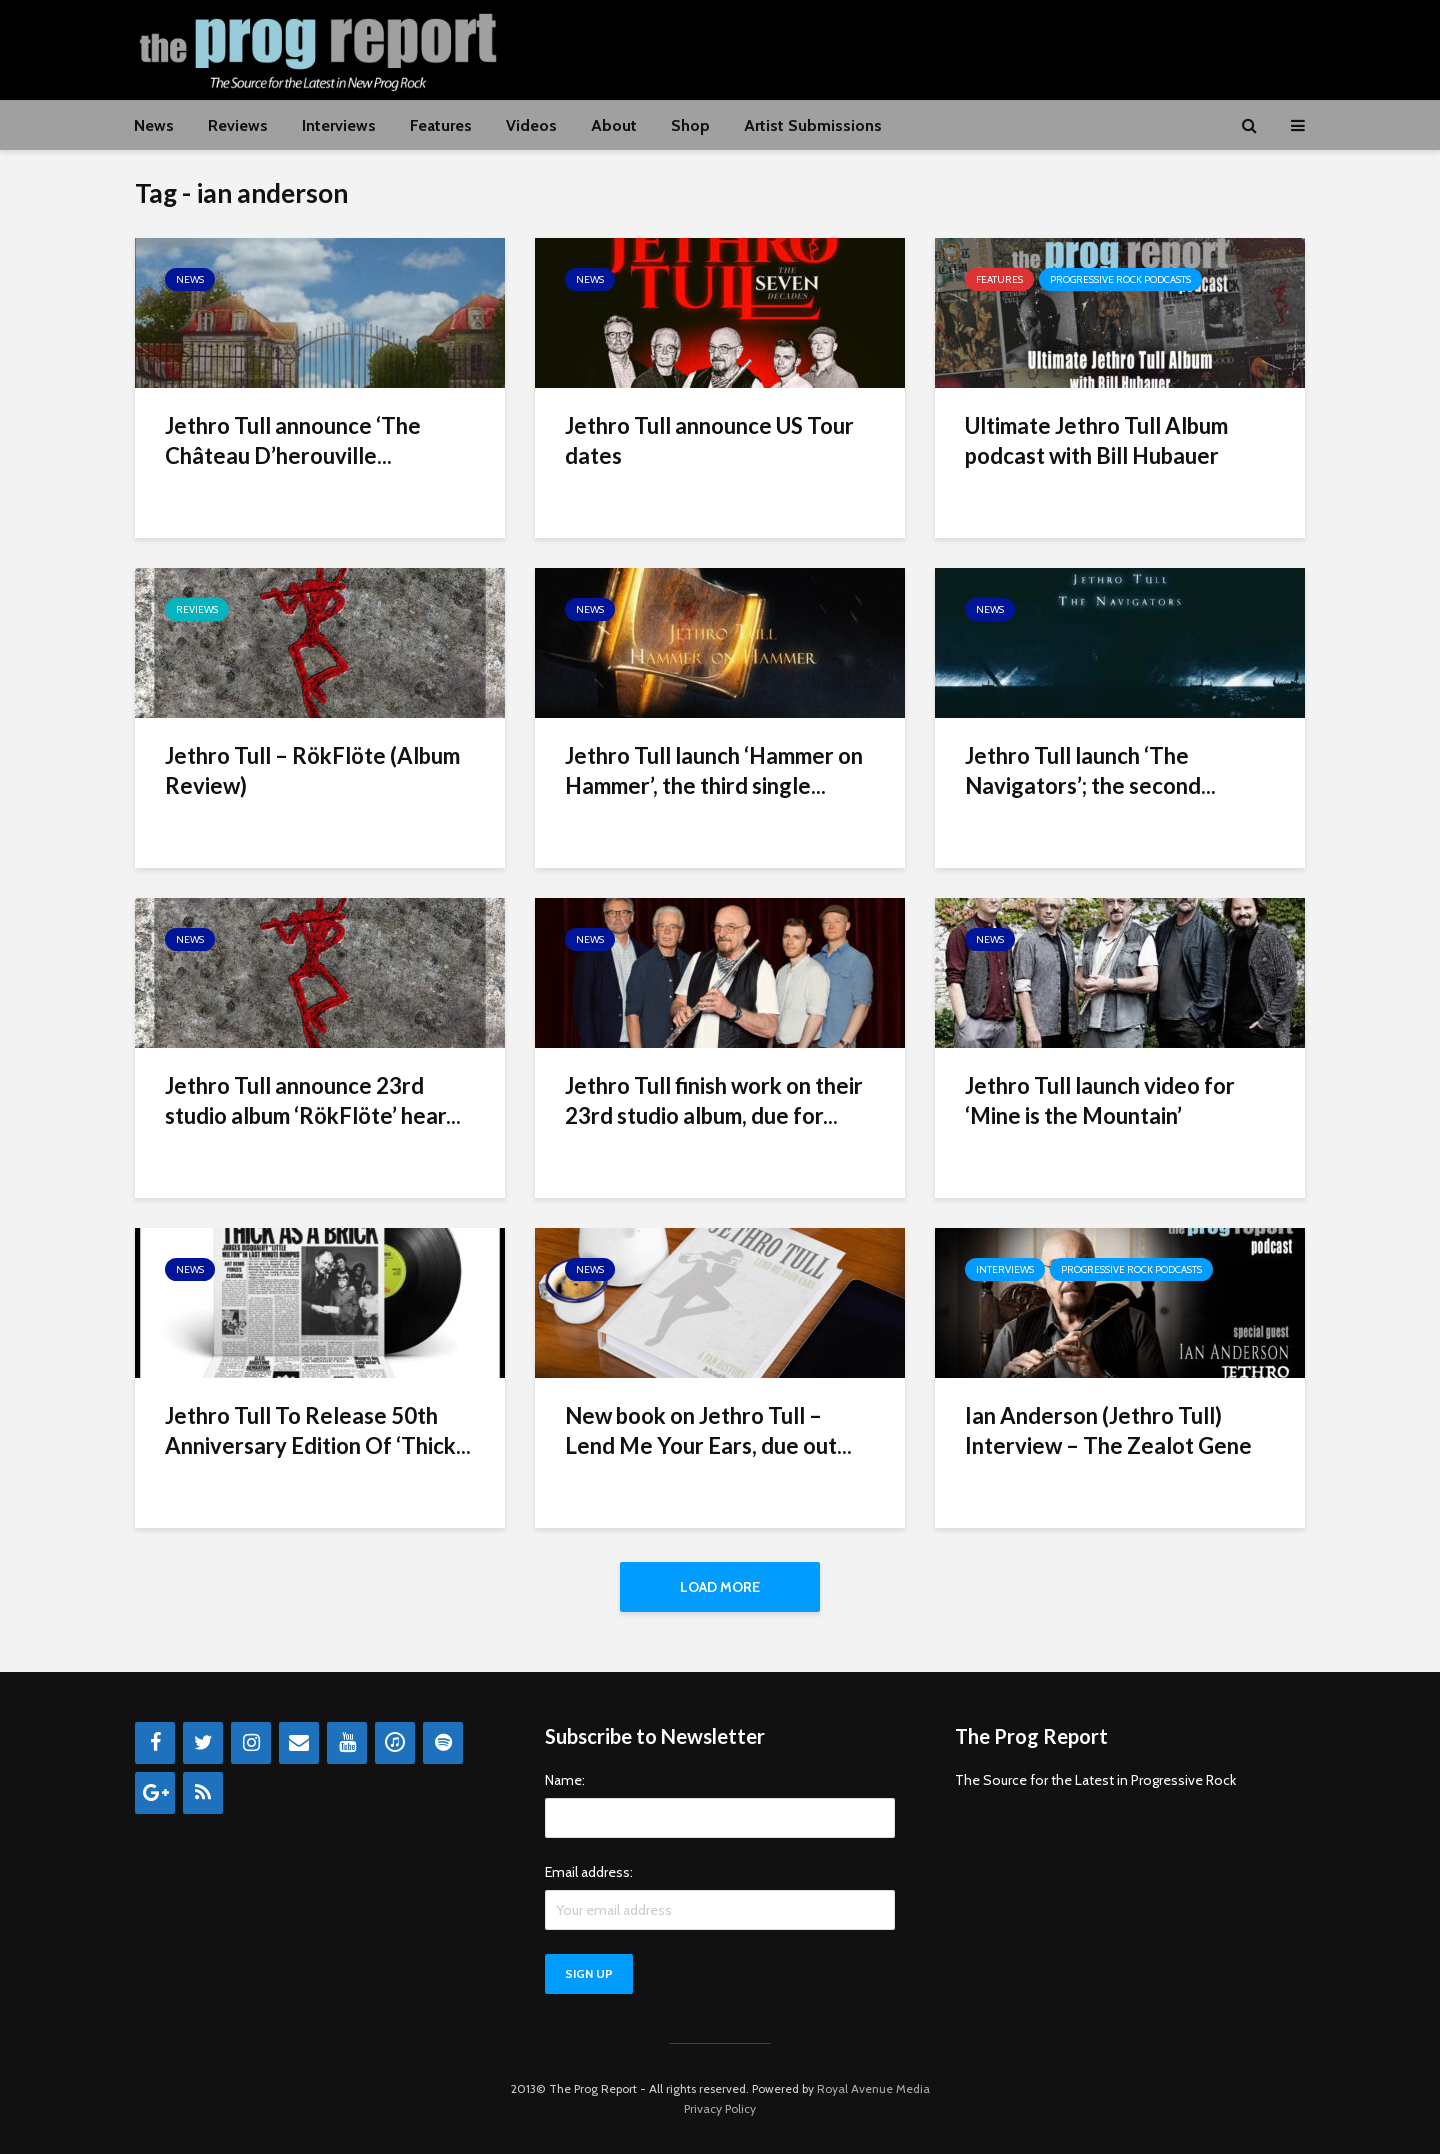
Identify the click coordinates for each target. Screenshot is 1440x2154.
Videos (531, 125)
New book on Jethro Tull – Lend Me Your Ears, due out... (708, 1430)
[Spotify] (443, 1743)
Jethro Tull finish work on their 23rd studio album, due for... (714, 1100)
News (154, 125)
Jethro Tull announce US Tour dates (709, 440)
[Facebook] (155, 1743)
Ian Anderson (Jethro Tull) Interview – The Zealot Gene (1108, 1430)
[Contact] (299, 1743)
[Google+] (155, 1793)
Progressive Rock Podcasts (1120, 279)
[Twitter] (203, 1743)
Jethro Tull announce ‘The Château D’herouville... (293, 440)
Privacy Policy (720, 2108)
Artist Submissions (813, 125)
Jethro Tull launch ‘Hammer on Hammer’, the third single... (714, 770)
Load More (720, 1587)
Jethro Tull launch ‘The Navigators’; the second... (1090, 770)
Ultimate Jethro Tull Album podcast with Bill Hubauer (1096, 440)
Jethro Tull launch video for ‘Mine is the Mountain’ (1100, 1100)
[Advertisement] (941, 47)
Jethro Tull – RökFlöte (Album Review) (312, 770)
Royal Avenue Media (873, 2088)
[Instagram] (251, 1743)
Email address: (589, 1872)
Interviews (339, 125)
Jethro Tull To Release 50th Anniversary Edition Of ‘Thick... (318, 1430)
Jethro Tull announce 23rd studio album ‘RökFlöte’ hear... (313, 1100)
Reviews (238, 125)
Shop (690, 125)
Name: (565, 1780)
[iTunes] (395, 1743)
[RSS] (203, 1793)
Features (441, 125)
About (614, 125)
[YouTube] (347, 1743)
